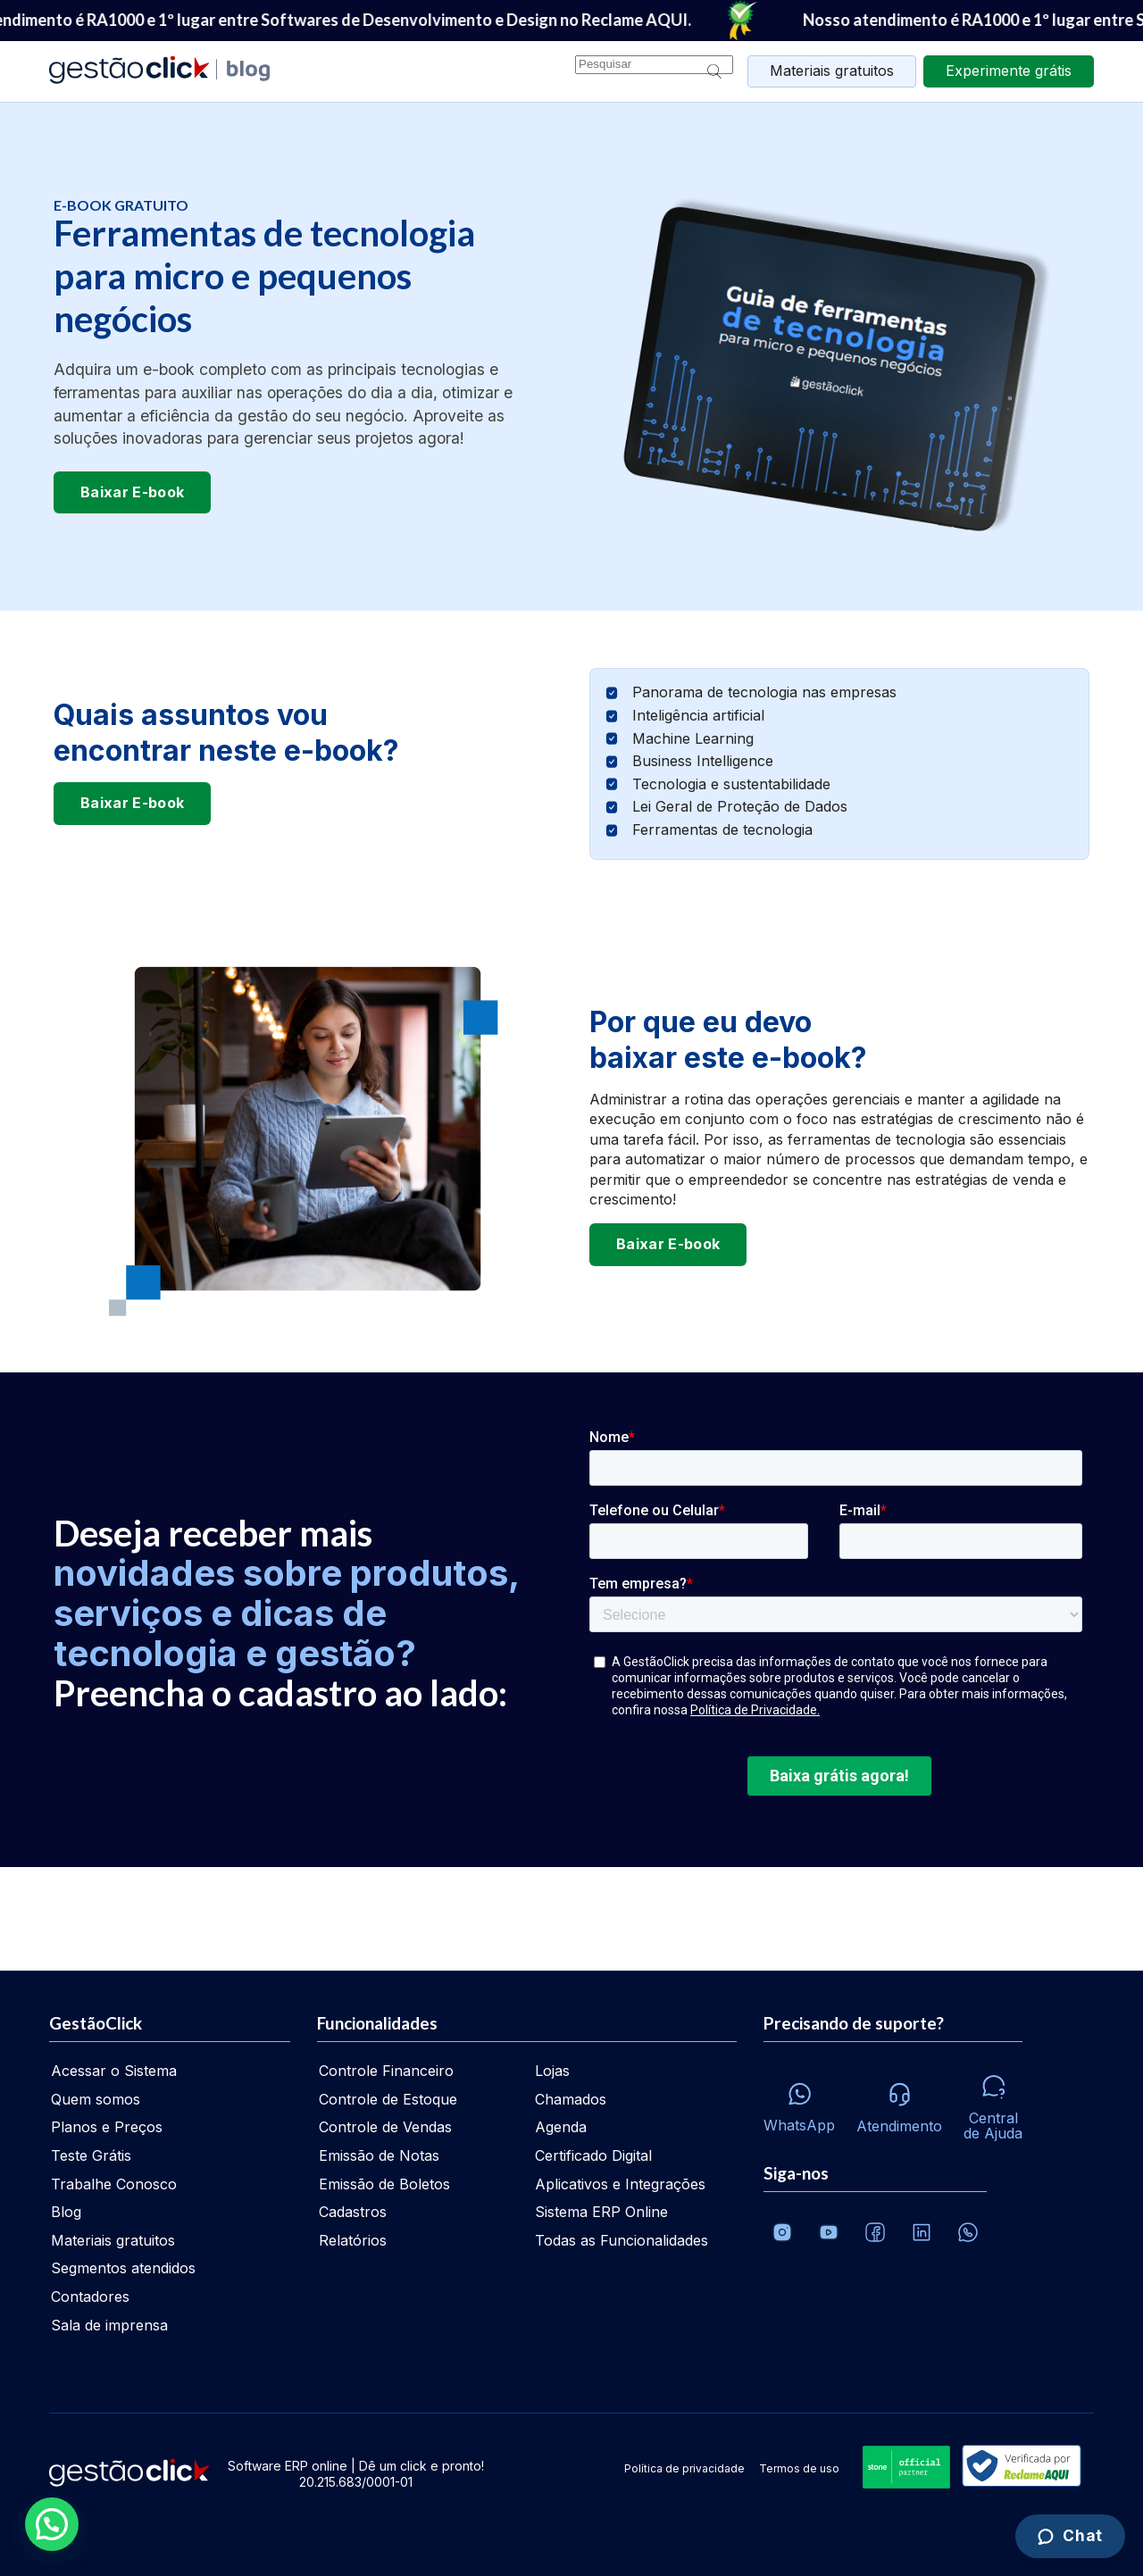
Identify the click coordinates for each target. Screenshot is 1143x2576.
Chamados (570, 2099)
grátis (1009, 70)
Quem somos (95, 2099)
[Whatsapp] (799, 2103)
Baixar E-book (132, 492)
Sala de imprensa (109, 2325)
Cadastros (353, 2212)
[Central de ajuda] (993, 2102)
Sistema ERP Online (601, 2212)
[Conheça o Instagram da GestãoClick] (782, 2232)
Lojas (552, 2071)
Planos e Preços (107, 2127)
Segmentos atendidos (123, 2268)
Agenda (561, 2127)
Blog (66, 2212)
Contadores (90, 2296)
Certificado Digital (593, 2155)
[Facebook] (875, 2232)
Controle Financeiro (386, 2071)
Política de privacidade (684, 2468)
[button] (55, 2523)
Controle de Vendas (385, 2127)
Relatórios (353, 2240)
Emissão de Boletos (384, 2184)
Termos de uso (799, 2468)
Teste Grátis (91, 2155)
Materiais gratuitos (832, 70)
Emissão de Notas (379, 2155)
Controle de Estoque (388, 2099)
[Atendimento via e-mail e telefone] (899, 2103)
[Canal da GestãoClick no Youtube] (828, 2232)
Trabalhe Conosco (114, 2184)
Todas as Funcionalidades (621, 2240)
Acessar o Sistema (114, 2071)
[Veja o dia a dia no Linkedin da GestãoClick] (921, 2232)
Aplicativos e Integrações (620, 2184)
